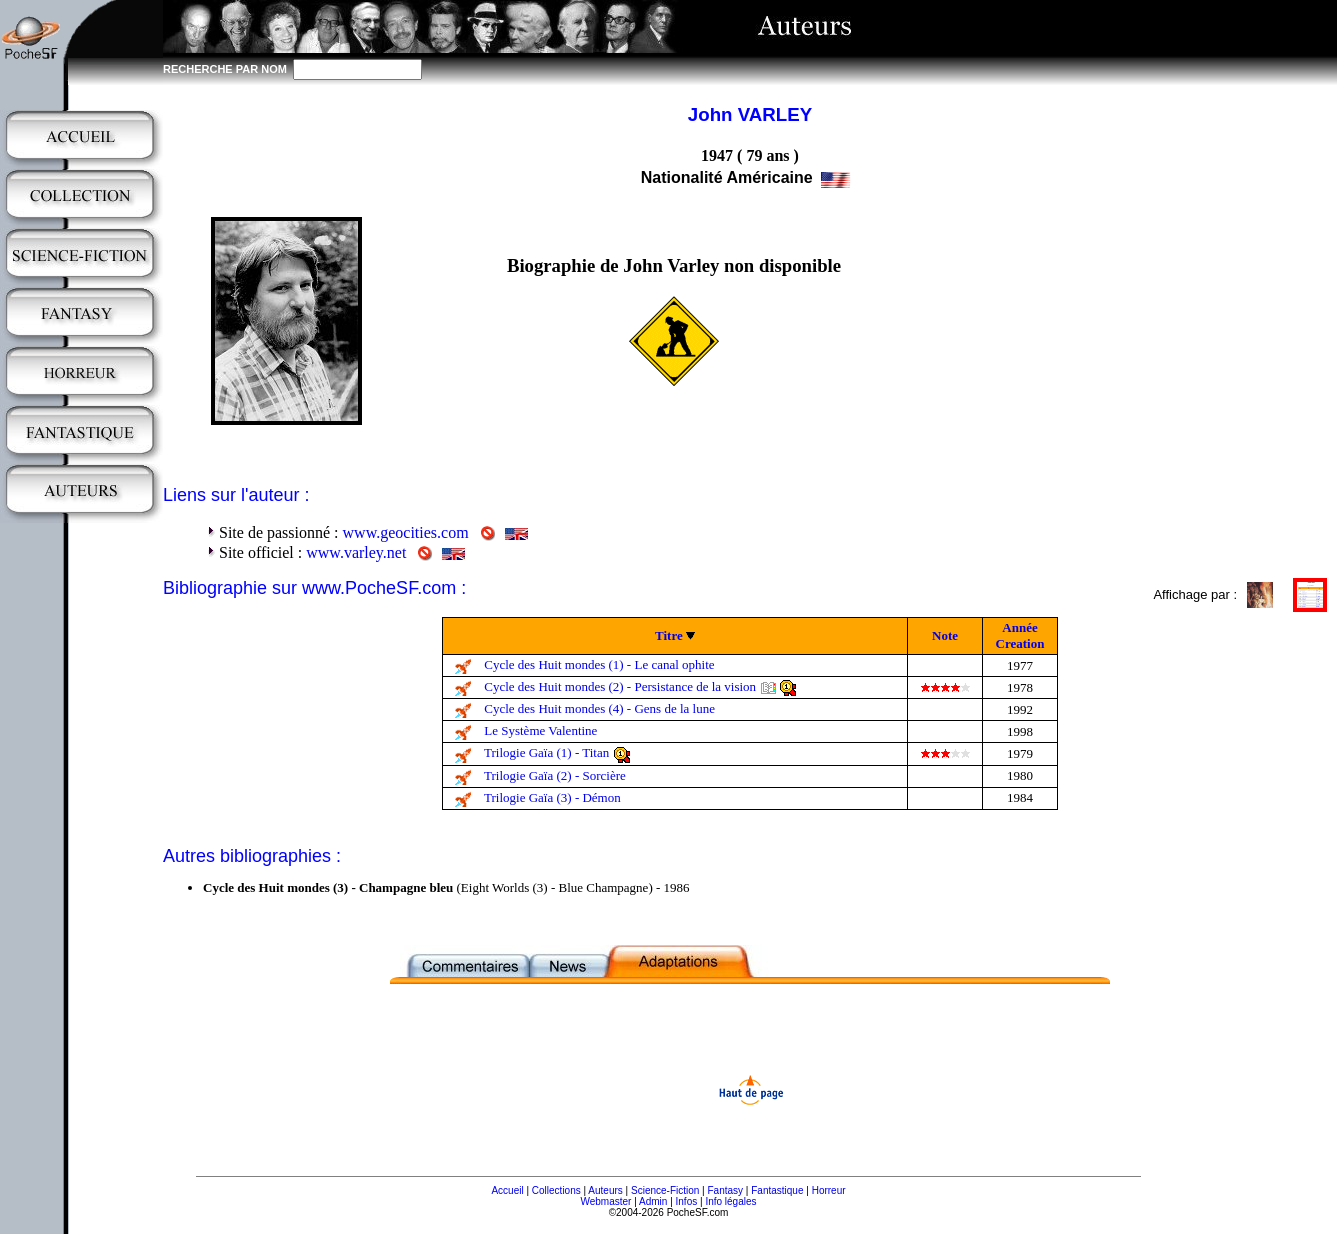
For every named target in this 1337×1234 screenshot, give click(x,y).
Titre (669, 635)
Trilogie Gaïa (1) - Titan (546, 752)
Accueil (507, 1190)
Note (945, 635)
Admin (653, 1201)
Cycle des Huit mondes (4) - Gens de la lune (599, 708)
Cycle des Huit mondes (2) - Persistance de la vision (620, 686)
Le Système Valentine (540, 730)
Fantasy (726, 1190)
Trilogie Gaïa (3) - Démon (552, 797)
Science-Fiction (665, 1190)
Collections (556, 1190)
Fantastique (777, 1190)
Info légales (730, 1201)
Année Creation (1020, 635)
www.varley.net (356, 552)
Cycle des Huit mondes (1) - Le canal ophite (599, 664)
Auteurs (605, 1190)
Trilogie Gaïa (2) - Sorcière (555, 775)
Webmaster (605, 1201)
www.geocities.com (406, 532)
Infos (687, 1201)
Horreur (829, 1190)
